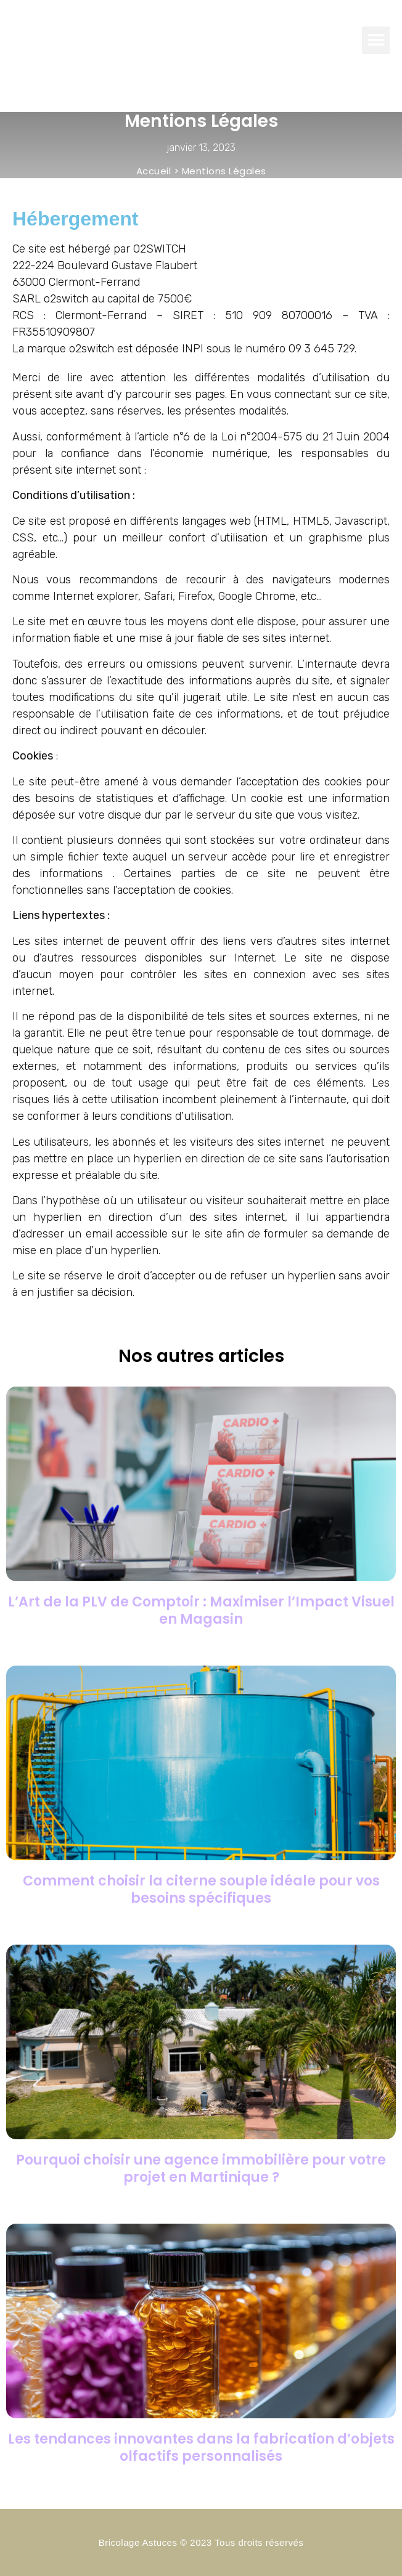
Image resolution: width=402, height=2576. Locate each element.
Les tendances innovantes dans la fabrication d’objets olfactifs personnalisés (201, 2447)
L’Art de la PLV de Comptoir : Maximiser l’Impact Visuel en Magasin (201, 1610)
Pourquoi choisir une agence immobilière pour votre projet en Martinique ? (201, 2168)
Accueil (153, 170)
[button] (376, 40)
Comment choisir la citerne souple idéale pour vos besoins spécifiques (201, 1889)
